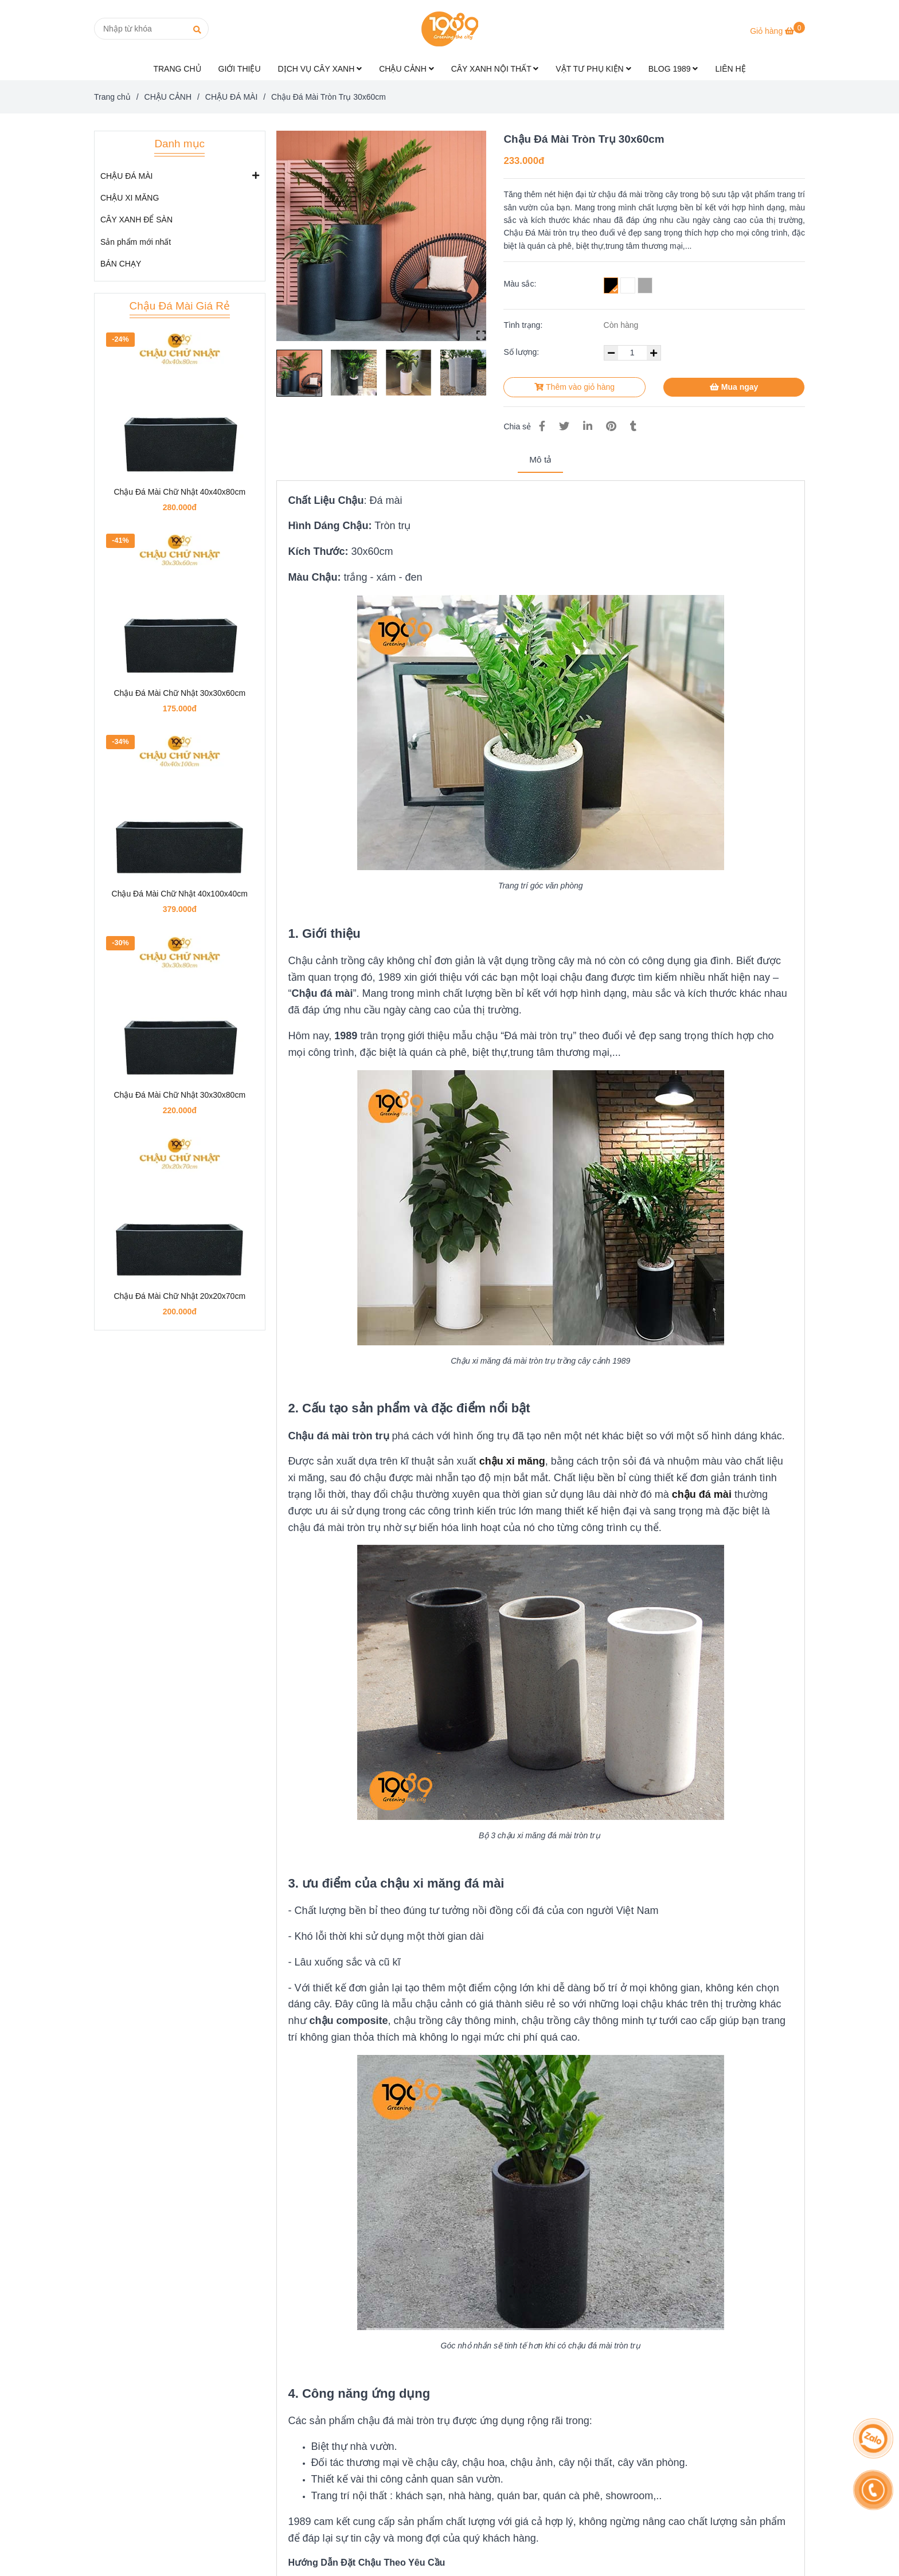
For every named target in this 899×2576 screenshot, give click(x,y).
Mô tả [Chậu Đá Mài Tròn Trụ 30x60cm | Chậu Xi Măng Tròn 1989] (540, 459)
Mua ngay (734, 387)
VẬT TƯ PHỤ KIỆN (593, 68)
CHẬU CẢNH (406, 68)
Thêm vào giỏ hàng (574, 387)
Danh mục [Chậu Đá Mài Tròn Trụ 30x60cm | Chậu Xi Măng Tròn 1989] (179, 144)
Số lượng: (522, 352)
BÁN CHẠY (120, 263)
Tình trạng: (524, 325)
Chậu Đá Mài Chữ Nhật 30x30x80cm (179, 1094)
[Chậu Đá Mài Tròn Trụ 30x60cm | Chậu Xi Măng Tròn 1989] (777, 31)
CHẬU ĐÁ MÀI (126, 175)
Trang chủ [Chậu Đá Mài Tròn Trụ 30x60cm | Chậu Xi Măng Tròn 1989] (112, 96)
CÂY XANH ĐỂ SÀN (136, 219)
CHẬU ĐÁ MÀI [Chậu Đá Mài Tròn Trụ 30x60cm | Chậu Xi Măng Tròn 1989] (231, 96)
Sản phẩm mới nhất (135, 241)
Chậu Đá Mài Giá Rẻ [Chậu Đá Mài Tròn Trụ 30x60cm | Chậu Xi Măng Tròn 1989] (180, 306)
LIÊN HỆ (730, 68)
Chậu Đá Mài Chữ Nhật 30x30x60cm (179, 693)
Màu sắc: (519, 283)
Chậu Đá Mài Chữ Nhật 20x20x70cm (179, 1296)
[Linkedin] (587, 426)
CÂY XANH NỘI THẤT (495, 68)
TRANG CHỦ (177, 68)
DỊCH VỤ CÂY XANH (320, 68)
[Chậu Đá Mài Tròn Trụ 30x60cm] (449, 29)
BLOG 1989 (673, 68)
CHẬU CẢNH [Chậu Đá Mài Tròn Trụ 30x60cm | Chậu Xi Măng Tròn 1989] (168, 96)
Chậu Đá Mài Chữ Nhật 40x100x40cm (180, 893)
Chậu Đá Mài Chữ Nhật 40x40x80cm (179, 491)
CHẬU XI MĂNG (129, 197)
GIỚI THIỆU (239, 68)
